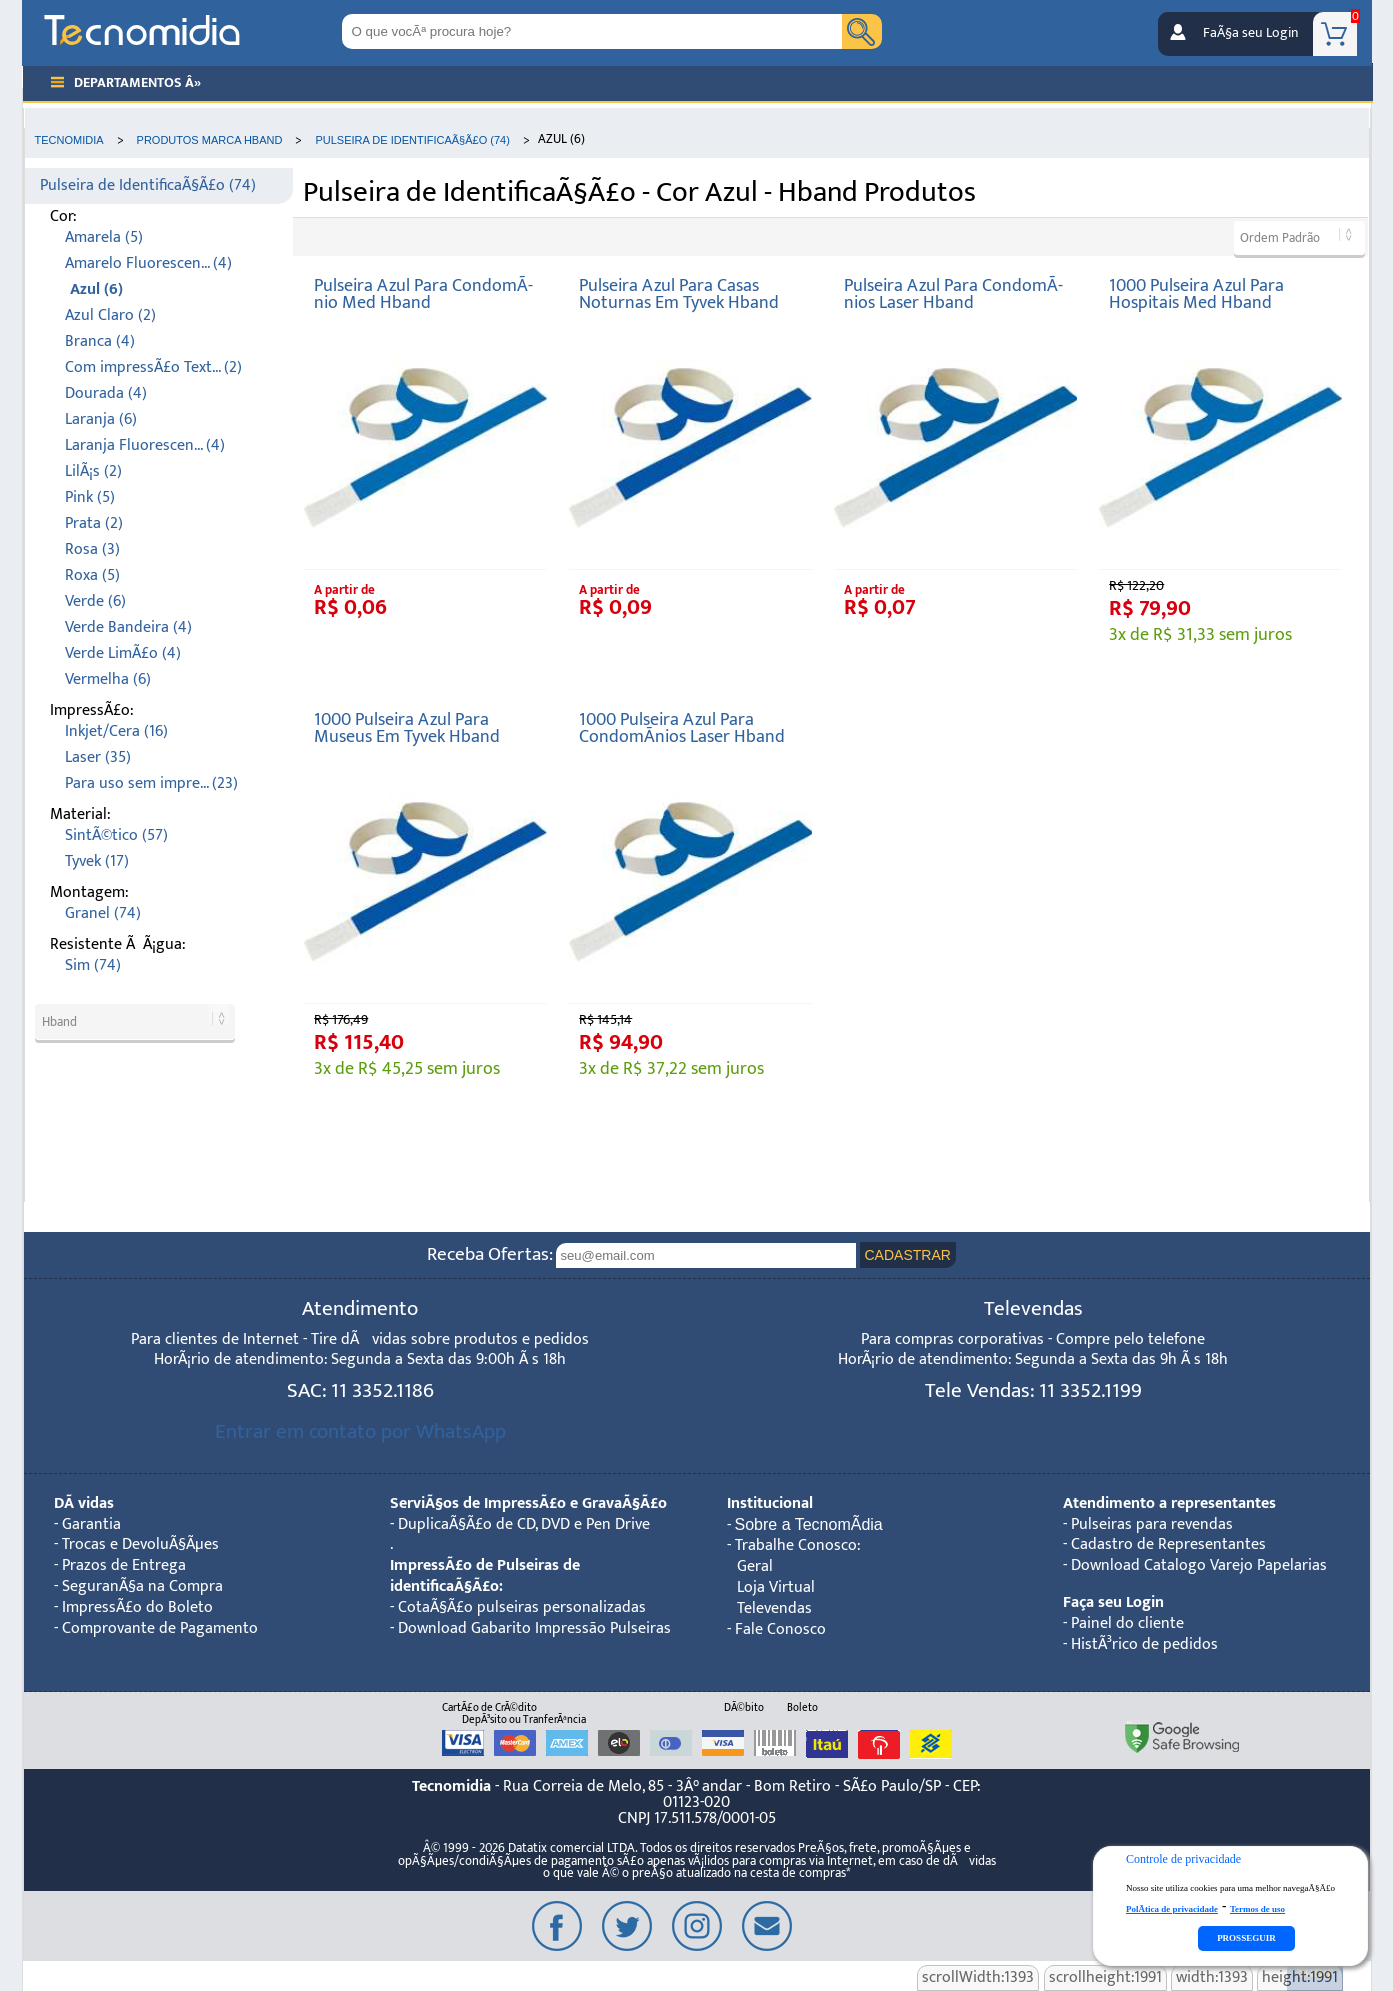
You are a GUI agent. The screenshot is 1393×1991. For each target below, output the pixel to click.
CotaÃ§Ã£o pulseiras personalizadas (522, 1607)
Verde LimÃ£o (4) (123, 653)
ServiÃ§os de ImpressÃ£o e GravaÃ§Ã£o (528, 1503)
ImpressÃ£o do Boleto (137, 1607)
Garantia (91, 1524)
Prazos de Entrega (124, 1565)
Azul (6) (96, 289)
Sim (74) (93, 965)
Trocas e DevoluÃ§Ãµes (140, 1544)
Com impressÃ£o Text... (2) (153, 367)
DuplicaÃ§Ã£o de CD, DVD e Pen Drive (524, 1524)
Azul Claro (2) (110, 315)
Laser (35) (98, 757)
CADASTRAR (908, 1255)
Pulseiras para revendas (1152, 1524)
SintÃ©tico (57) (116, 835)
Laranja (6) (101, 419)
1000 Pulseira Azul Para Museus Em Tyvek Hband (407, 728)
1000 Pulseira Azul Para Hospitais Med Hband (1196, 294)
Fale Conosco (780, 1629)
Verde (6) (95, 601)
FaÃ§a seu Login (1250, 33)
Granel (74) (103, 913)
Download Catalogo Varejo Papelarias (1199, 1565)
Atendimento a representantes (1169, 1503)
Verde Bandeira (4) (128, 627)
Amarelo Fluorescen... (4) (148, 263)
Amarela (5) (104, 237)
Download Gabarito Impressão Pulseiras (534, 1628)
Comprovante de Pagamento (160, 1628)
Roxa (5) (92, 575)
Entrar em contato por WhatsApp (360, 1431)
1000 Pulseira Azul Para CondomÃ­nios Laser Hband (682, 728)
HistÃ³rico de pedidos (1144, 1644)
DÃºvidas (84, 1503)
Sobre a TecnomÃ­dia (809, 1524)
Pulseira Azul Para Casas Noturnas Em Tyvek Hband (679, 294)
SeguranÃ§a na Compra (142, 1586)
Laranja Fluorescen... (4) (145, 445)
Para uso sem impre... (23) (151, 783)
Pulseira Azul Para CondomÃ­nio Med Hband (423, 294)
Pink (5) (90, 497)
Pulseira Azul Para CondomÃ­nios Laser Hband (953, 294)
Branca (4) (100, 341)
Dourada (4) (106, 393)
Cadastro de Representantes (1168, 1544)
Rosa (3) (92, 549)
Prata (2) (94, 523)
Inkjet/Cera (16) (116, 731)
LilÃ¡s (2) (93, 471)
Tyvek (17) (97, 861)
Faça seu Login (1113, 1602)
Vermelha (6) (108, 679)
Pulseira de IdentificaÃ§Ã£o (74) (148, 185)
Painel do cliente (1127, 1623)
